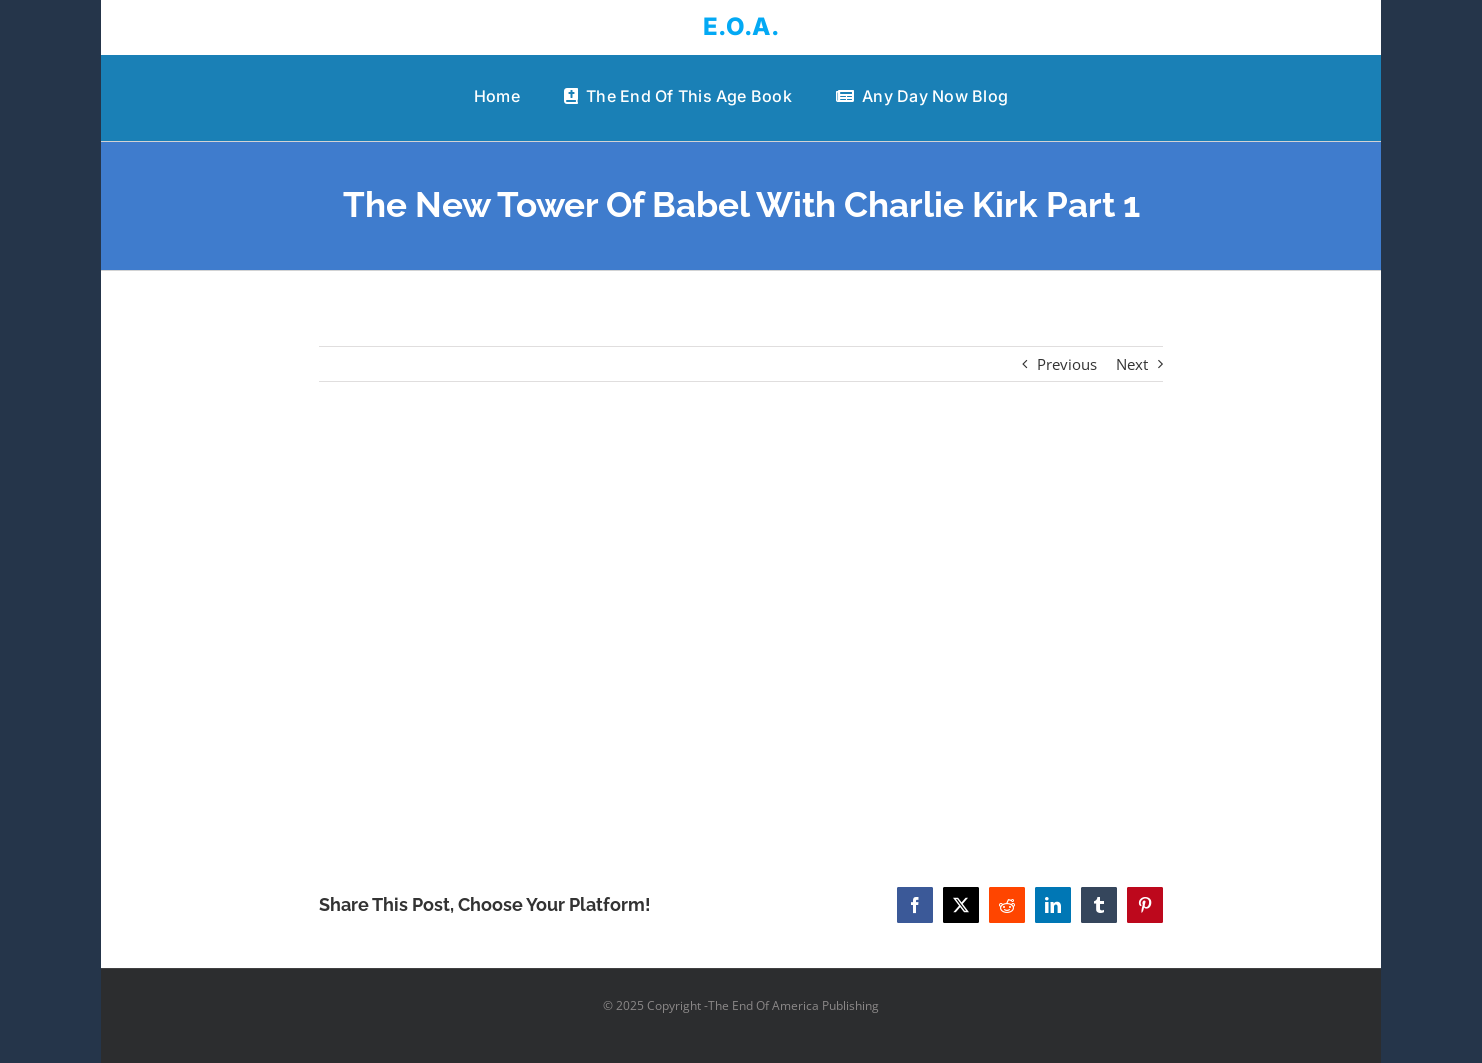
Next (1132, 364)
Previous (1067, 364)
